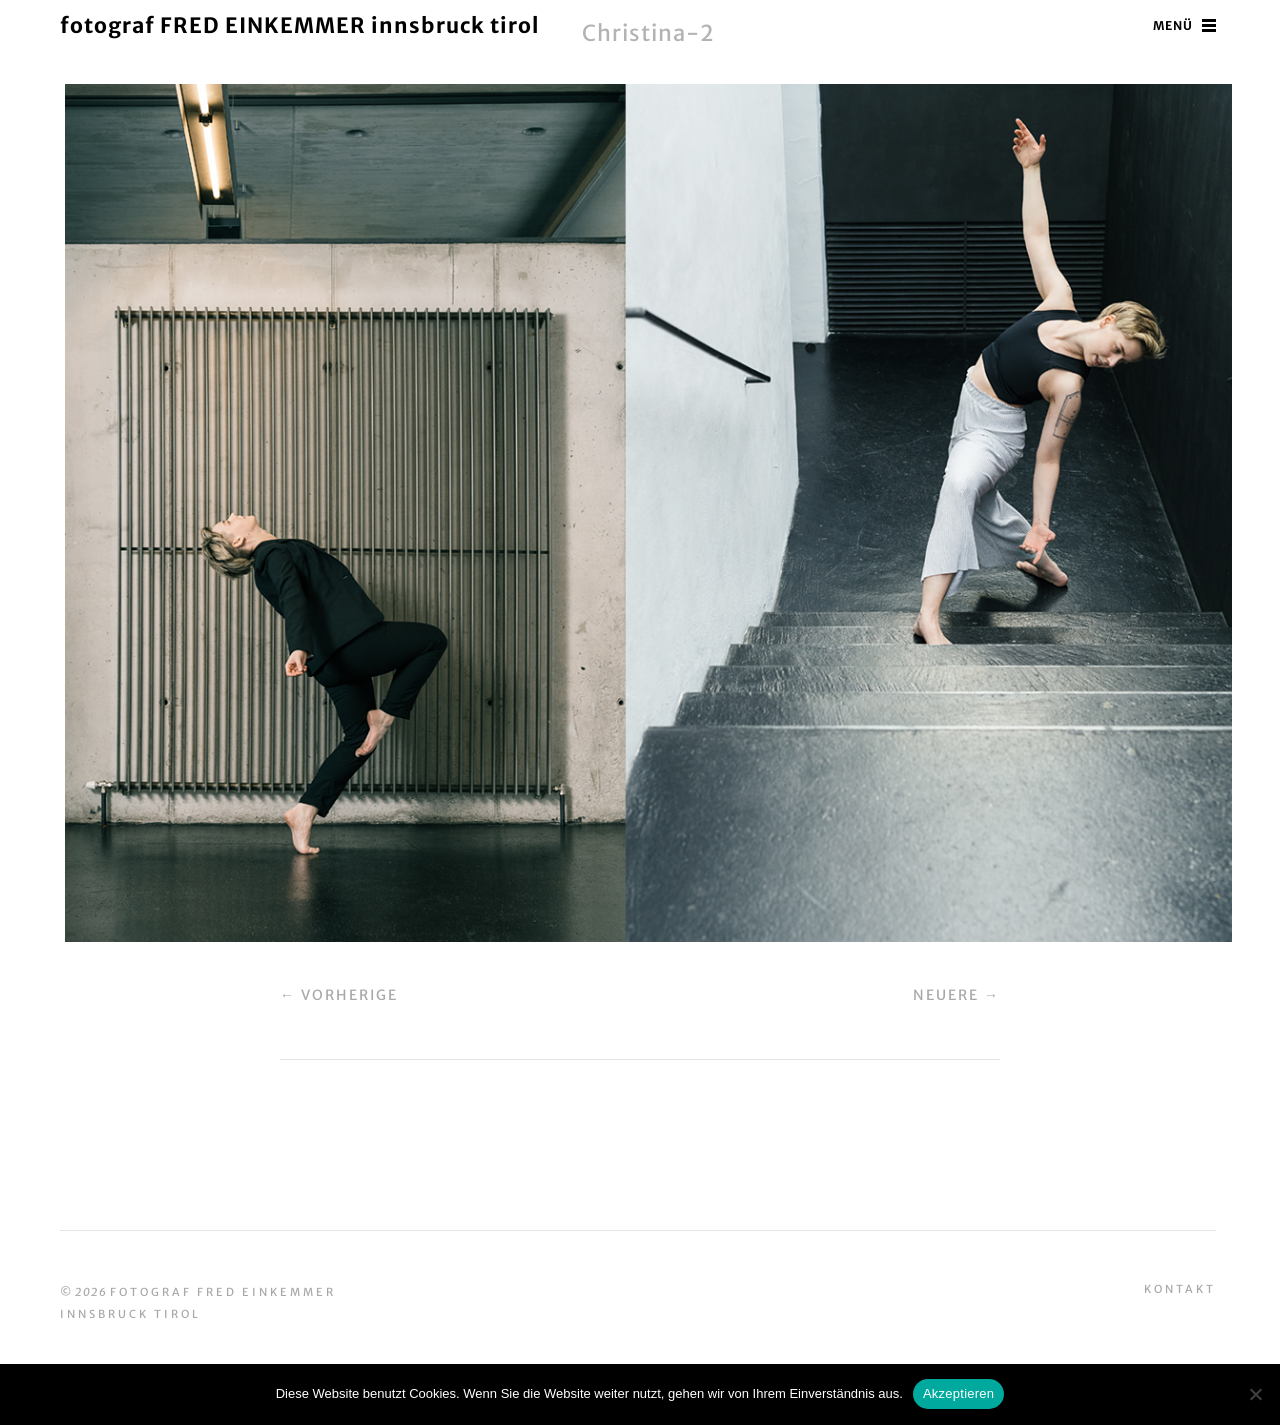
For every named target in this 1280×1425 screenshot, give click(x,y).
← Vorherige (339, 995)
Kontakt (1180, 1289)
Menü (1173, 25)
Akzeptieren (958, 1393)
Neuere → (956, 995)
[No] (1255, 1394)
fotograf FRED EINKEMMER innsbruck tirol (299, 25)
